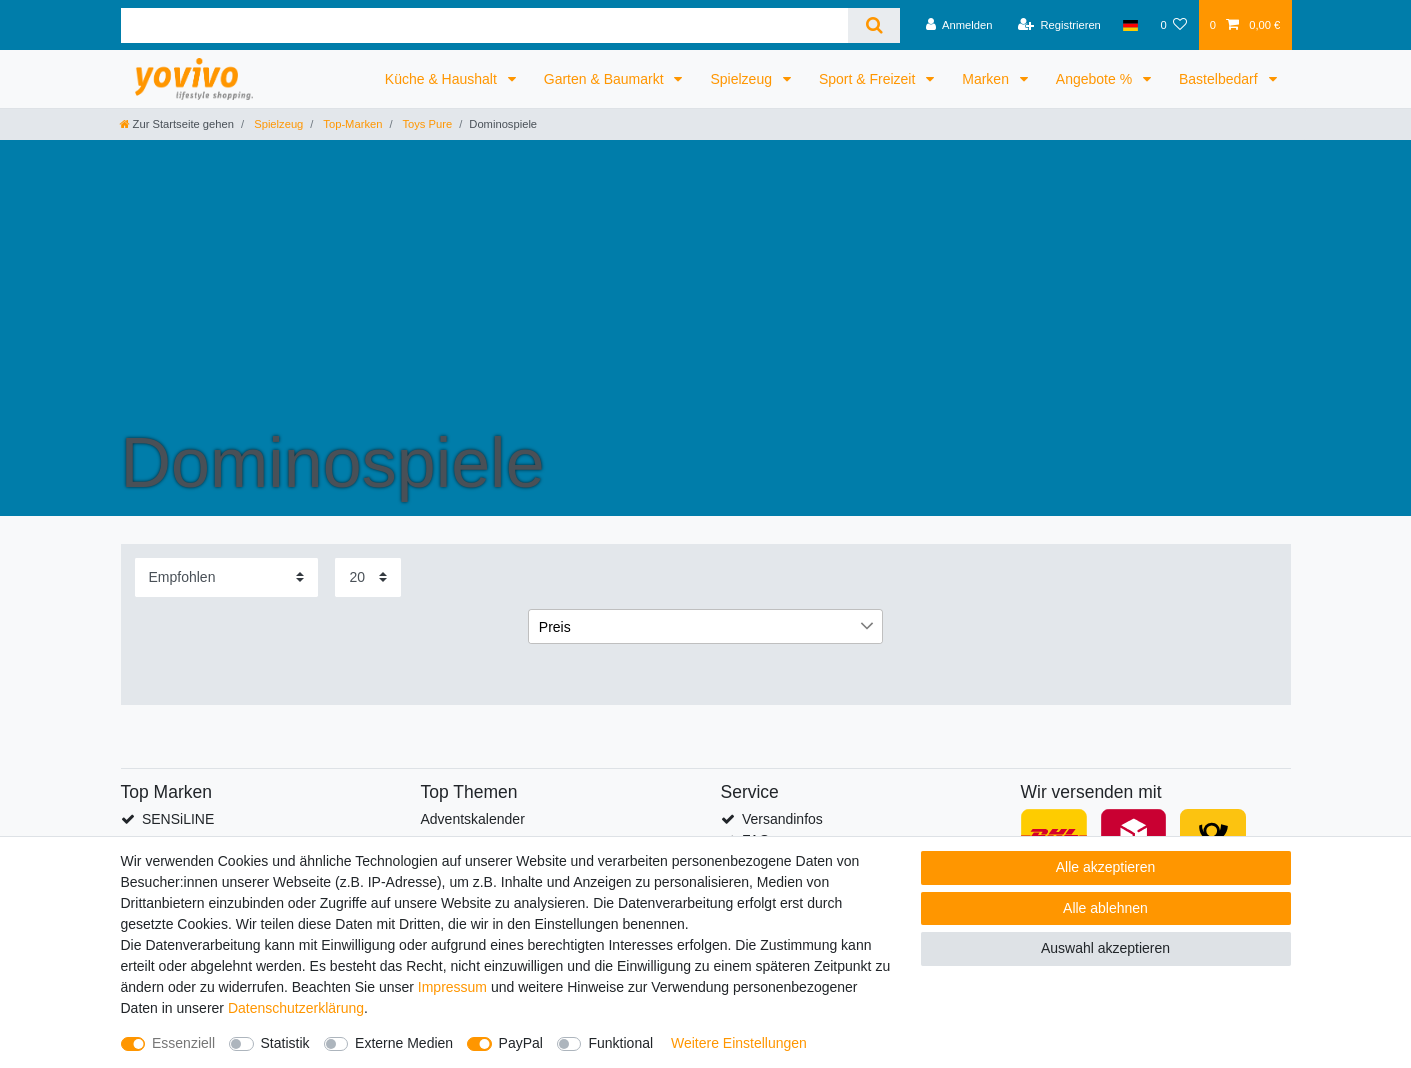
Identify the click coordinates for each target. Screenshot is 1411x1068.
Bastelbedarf (1220, 79)
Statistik (285, 1043)
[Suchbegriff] (485, 25)
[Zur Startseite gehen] (177, 124)
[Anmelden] (959, 25)
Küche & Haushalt (443, 79)
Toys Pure (426, 124)
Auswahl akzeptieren (1105, 948)
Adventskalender (473, 819)
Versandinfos (782, 819)
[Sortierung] (226, 577)
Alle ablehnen (1105, 908)
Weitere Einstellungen (739, 1043)
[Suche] (873, 25)
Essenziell (183, 1043)
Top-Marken (351, 124)
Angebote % (1096, 79)
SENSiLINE (178, 819)
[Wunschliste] (1173, 25)
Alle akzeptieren (1106, 867)
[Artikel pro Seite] (368, 577)
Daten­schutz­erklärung (296, 1008)
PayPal (521, 1043)
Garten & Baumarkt (606, 79)
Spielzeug (742, 79)
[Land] (1130, 25)
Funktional (620, 1043)
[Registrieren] (1059, 25)
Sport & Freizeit (869, 79)
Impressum (452, 987)
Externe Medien (404, 1043)
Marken (987, 79)
